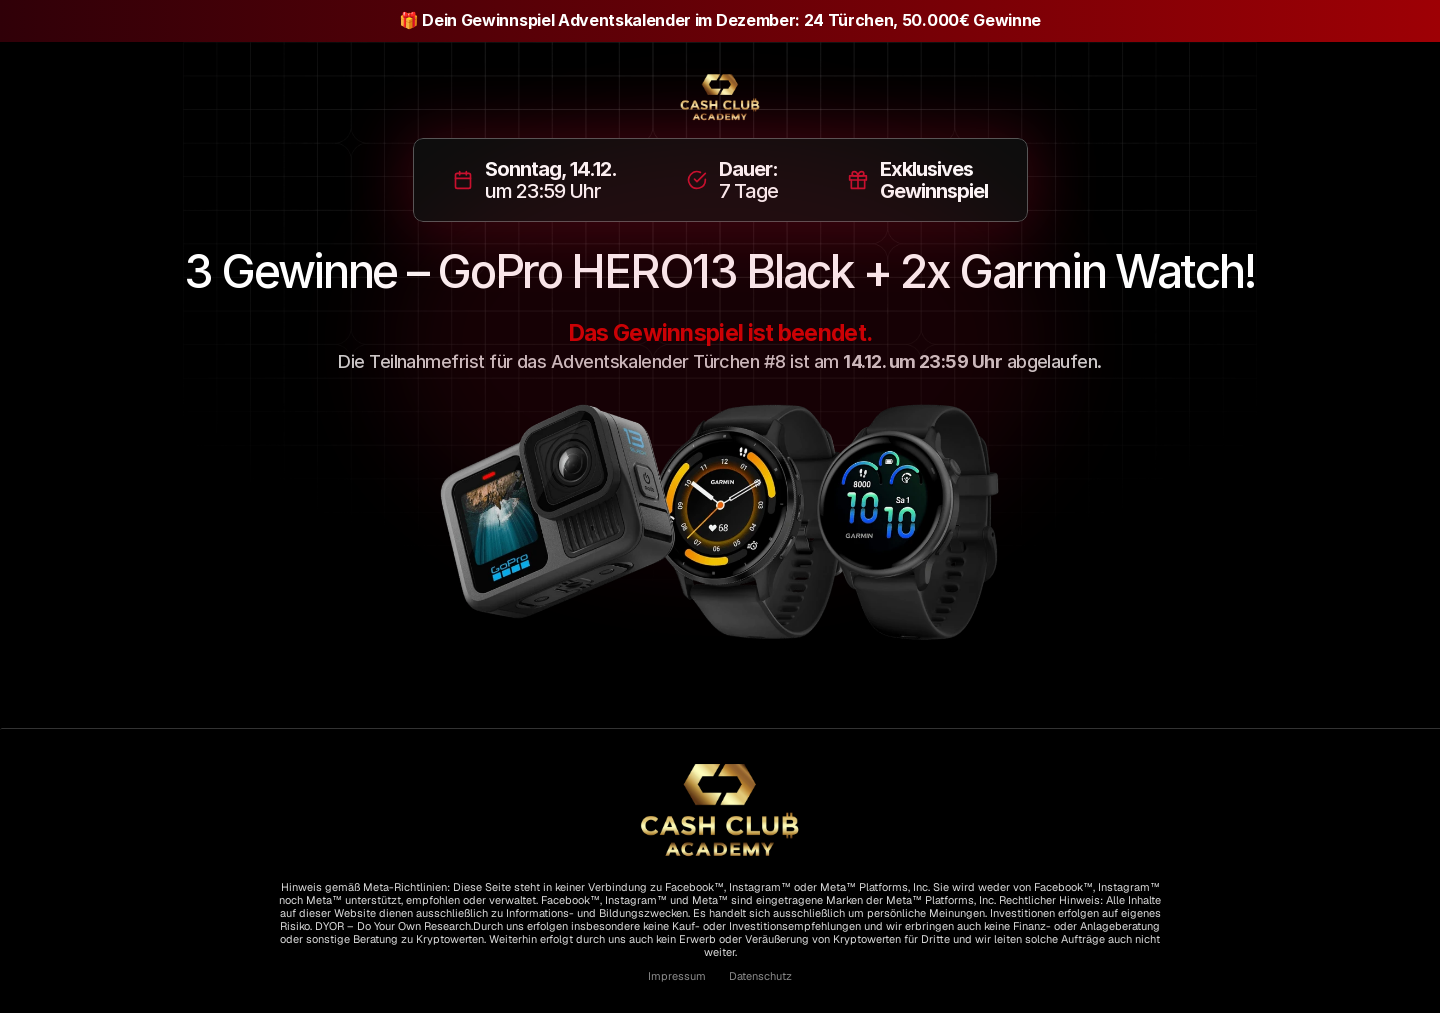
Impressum (677, 976)
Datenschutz (759, 976)
